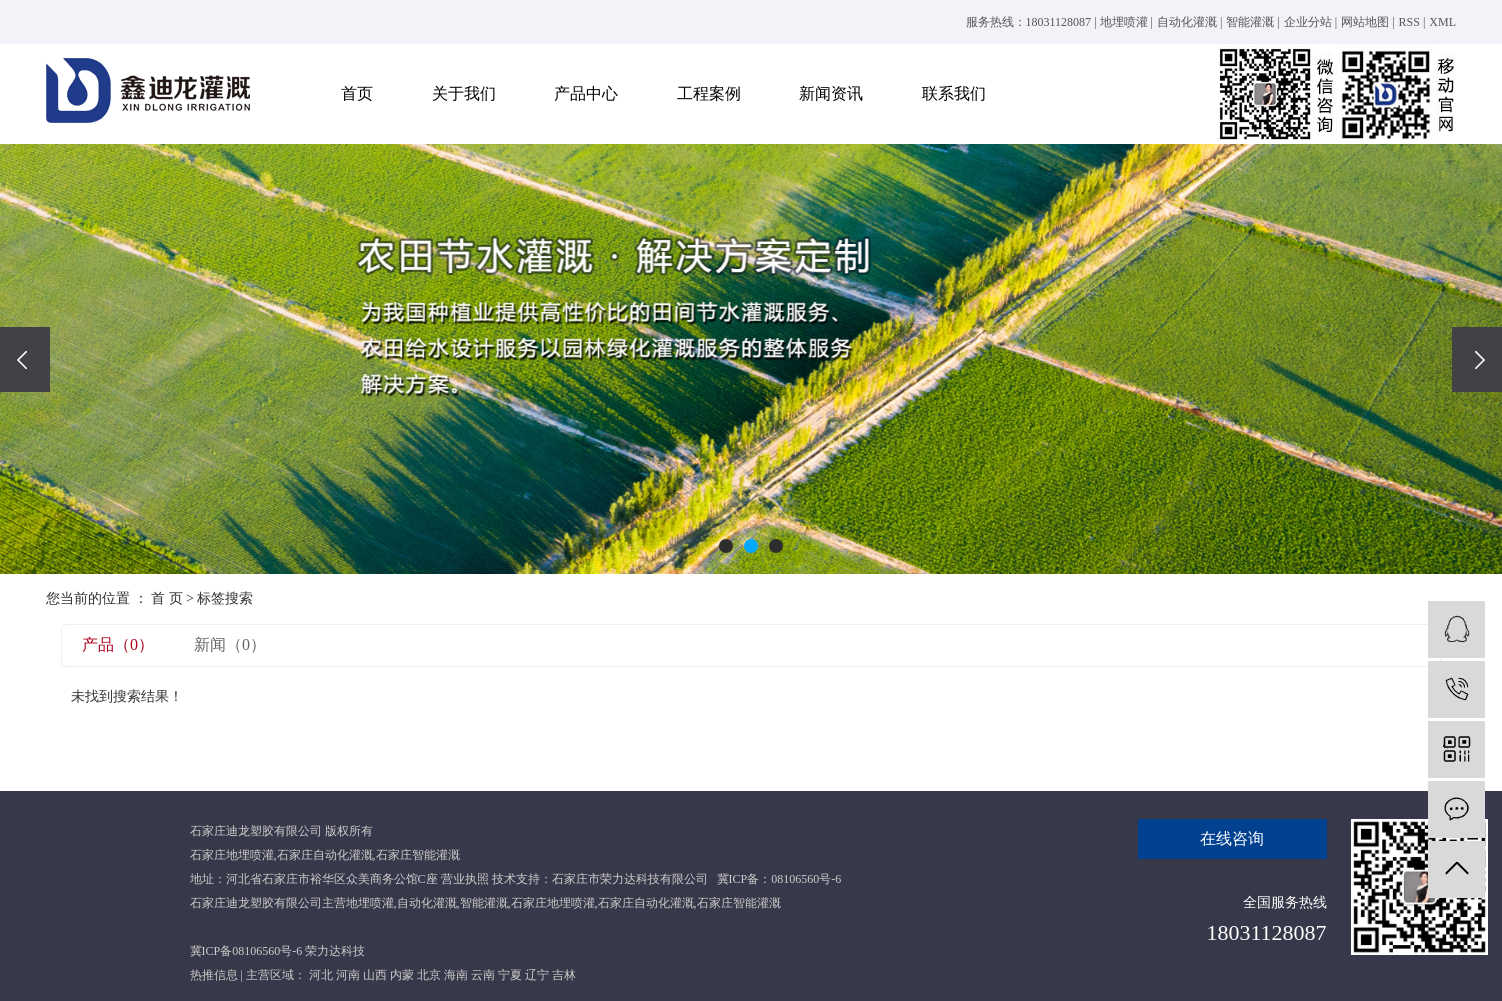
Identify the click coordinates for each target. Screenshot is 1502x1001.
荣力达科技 (335, 951)
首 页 (167, 598)
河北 (321, 975)
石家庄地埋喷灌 (232, 855)
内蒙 (402, 975)
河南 (348, 975)
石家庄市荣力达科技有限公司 (630, 879)
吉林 (564, 975)
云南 (483, 975)
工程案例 (709, 93)
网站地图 (1365, 22)
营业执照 (465, 879)
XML (1442, 22)
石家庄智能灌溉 (418, 855)
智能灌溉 (1250, 22)
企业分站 (1308, 22)
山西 (375, 975)
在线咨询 (1232, 838)
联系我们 (954, 93)
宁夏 (510, 975)
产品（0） (118, 644)
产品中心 (586, 93)
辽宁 (537, 975)
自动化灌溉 (1187, 22)
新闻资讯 (831, 93)
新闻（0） (230, 644)
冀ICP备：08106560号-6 (779, 879)
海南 (456, 975)
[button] (726, 546)
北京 (429, 975)
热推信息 (214, 975)
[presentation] (25, 359)
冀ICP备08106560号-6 (246, 951)
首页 (357, 93)
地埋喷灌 (1124, 22)
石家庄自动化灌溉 (325, 855)
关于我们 (464, 93)
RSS (1409, 22)
